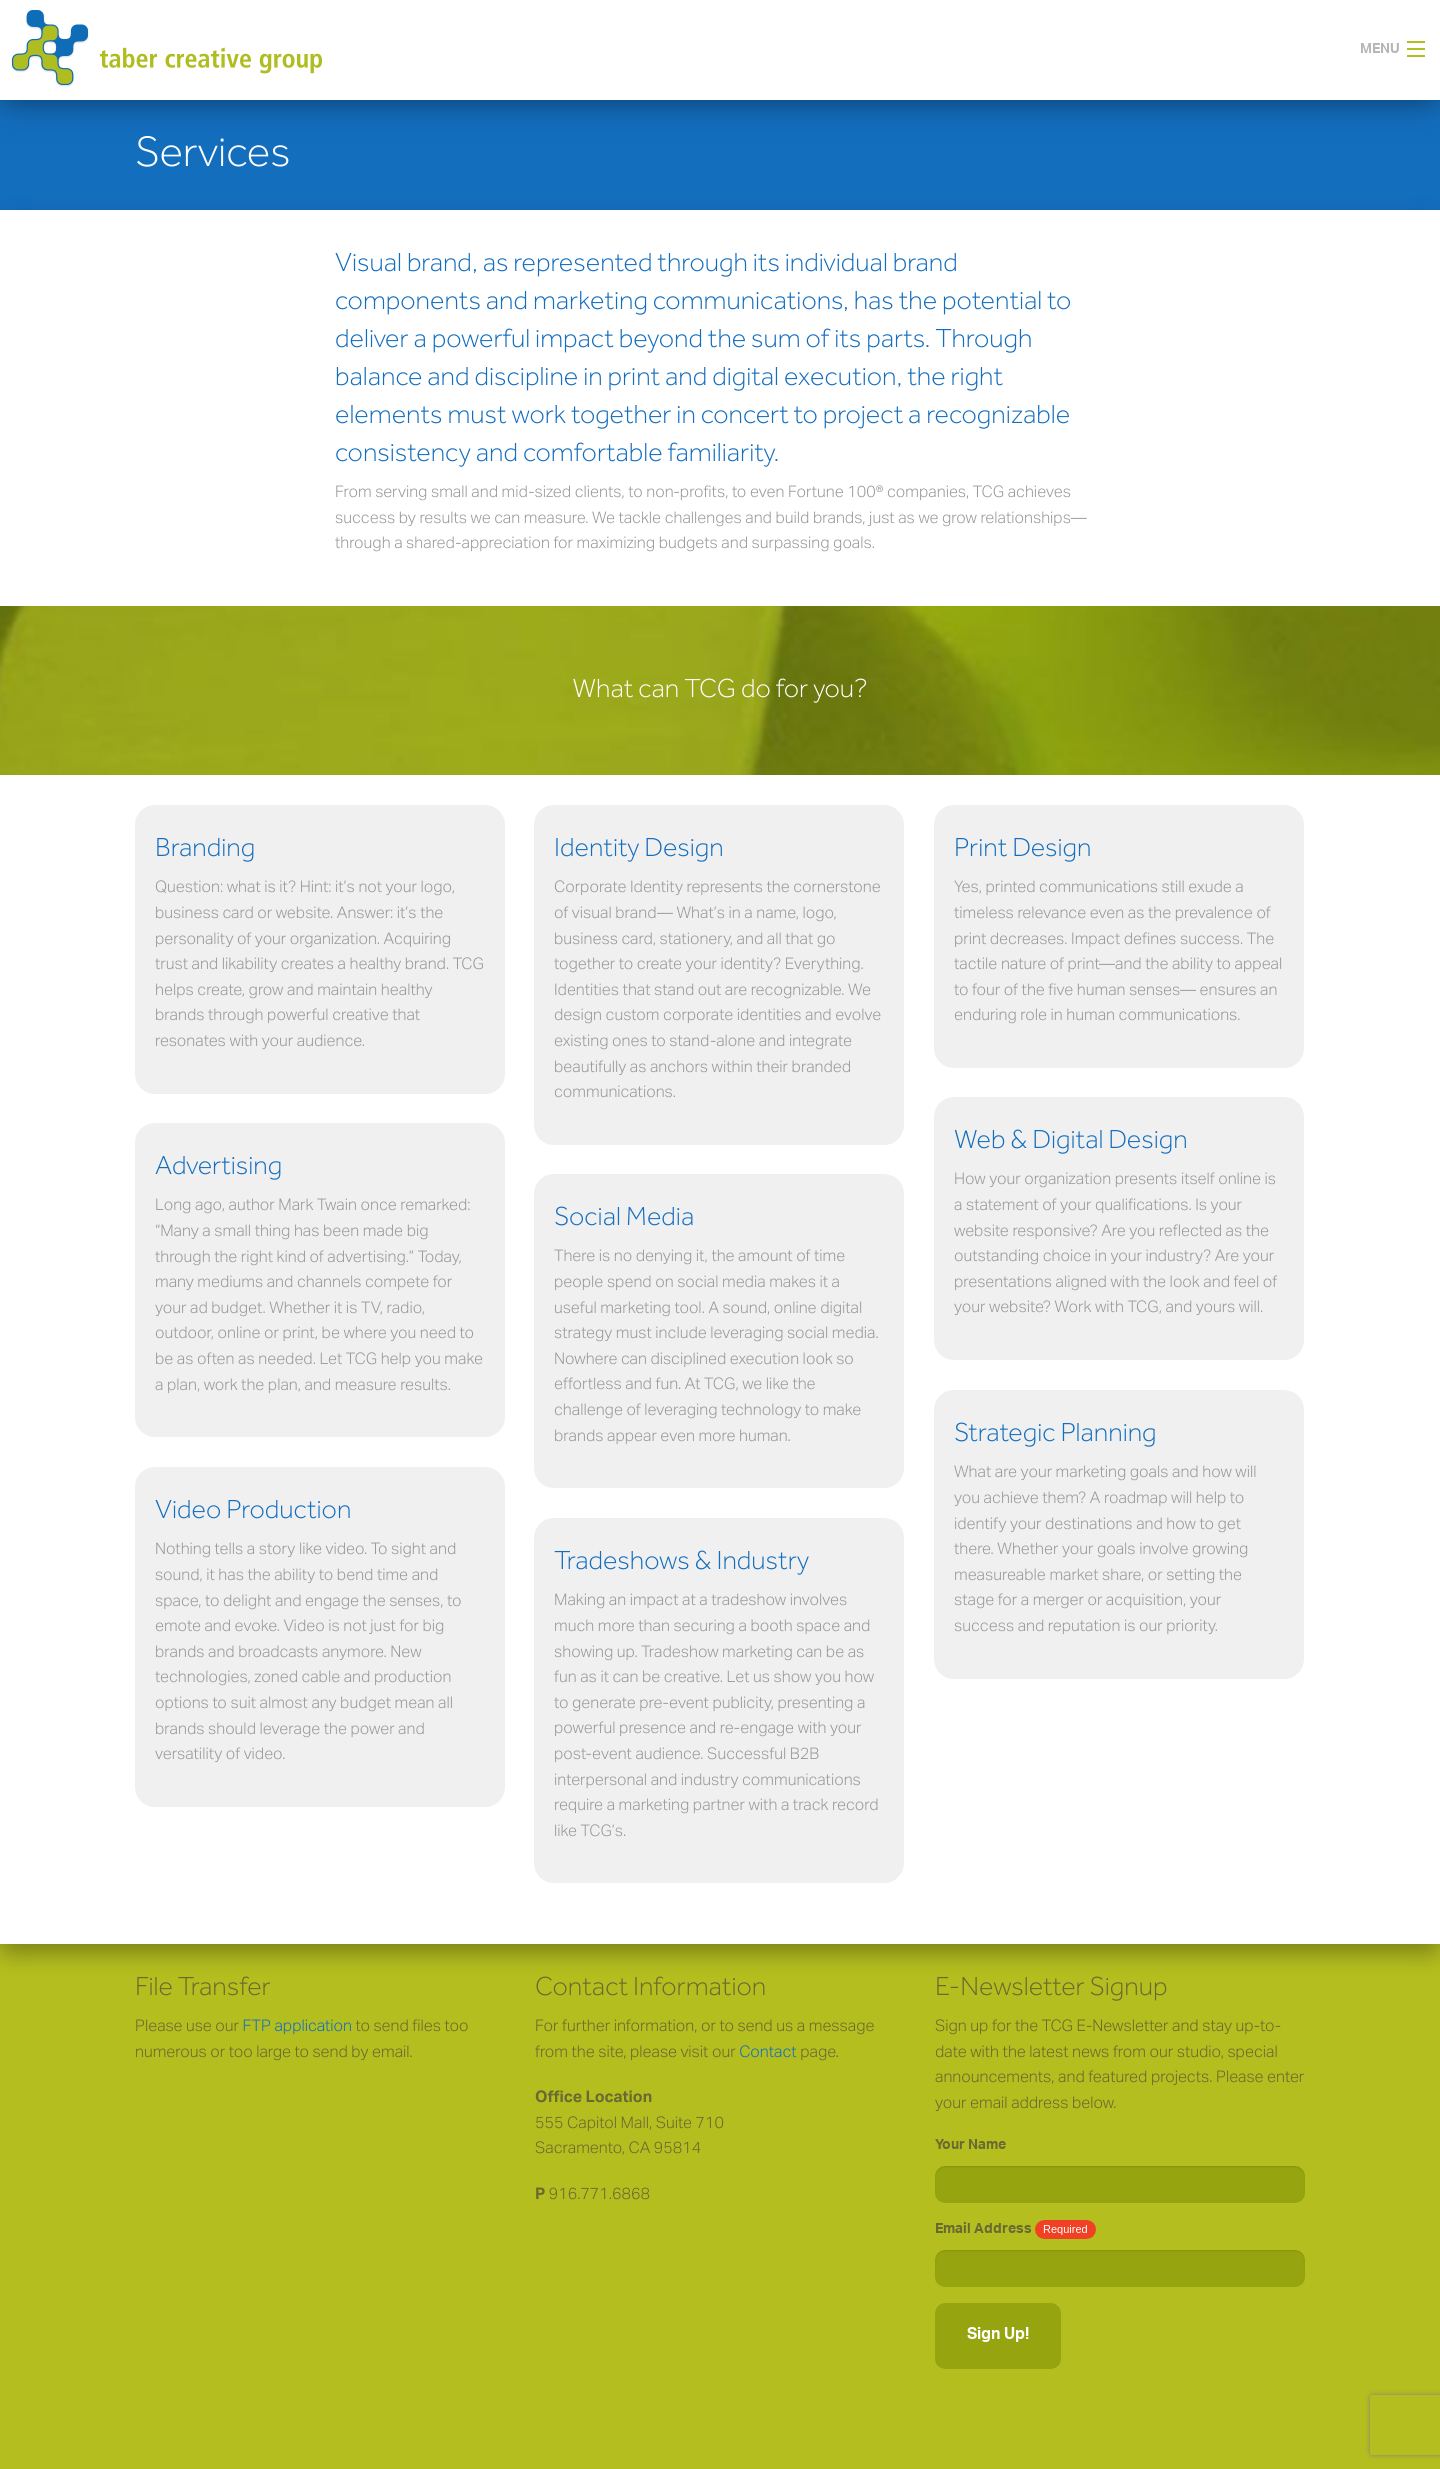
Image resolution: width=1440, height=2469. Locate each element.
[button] (1400, 50)
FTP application (298, 2025)
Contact (767, 2051)
